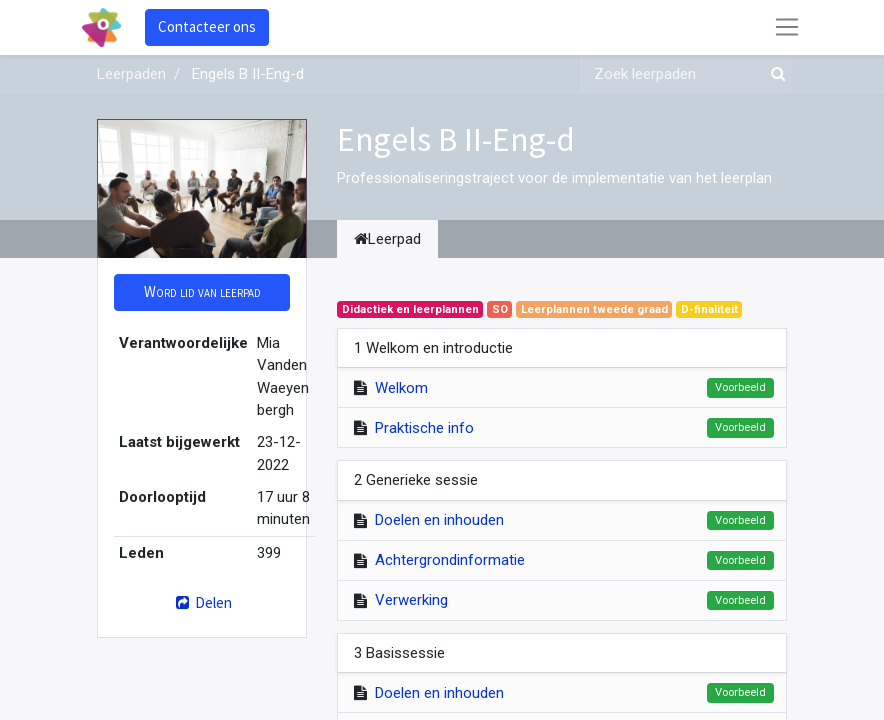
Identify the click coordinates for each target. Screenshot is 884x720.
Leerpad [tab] (387, 239)
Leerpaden (131, 74)
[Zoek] (774, 74)
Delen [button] (201, 602)
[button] (202, 292)
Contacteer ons (207, 26)
